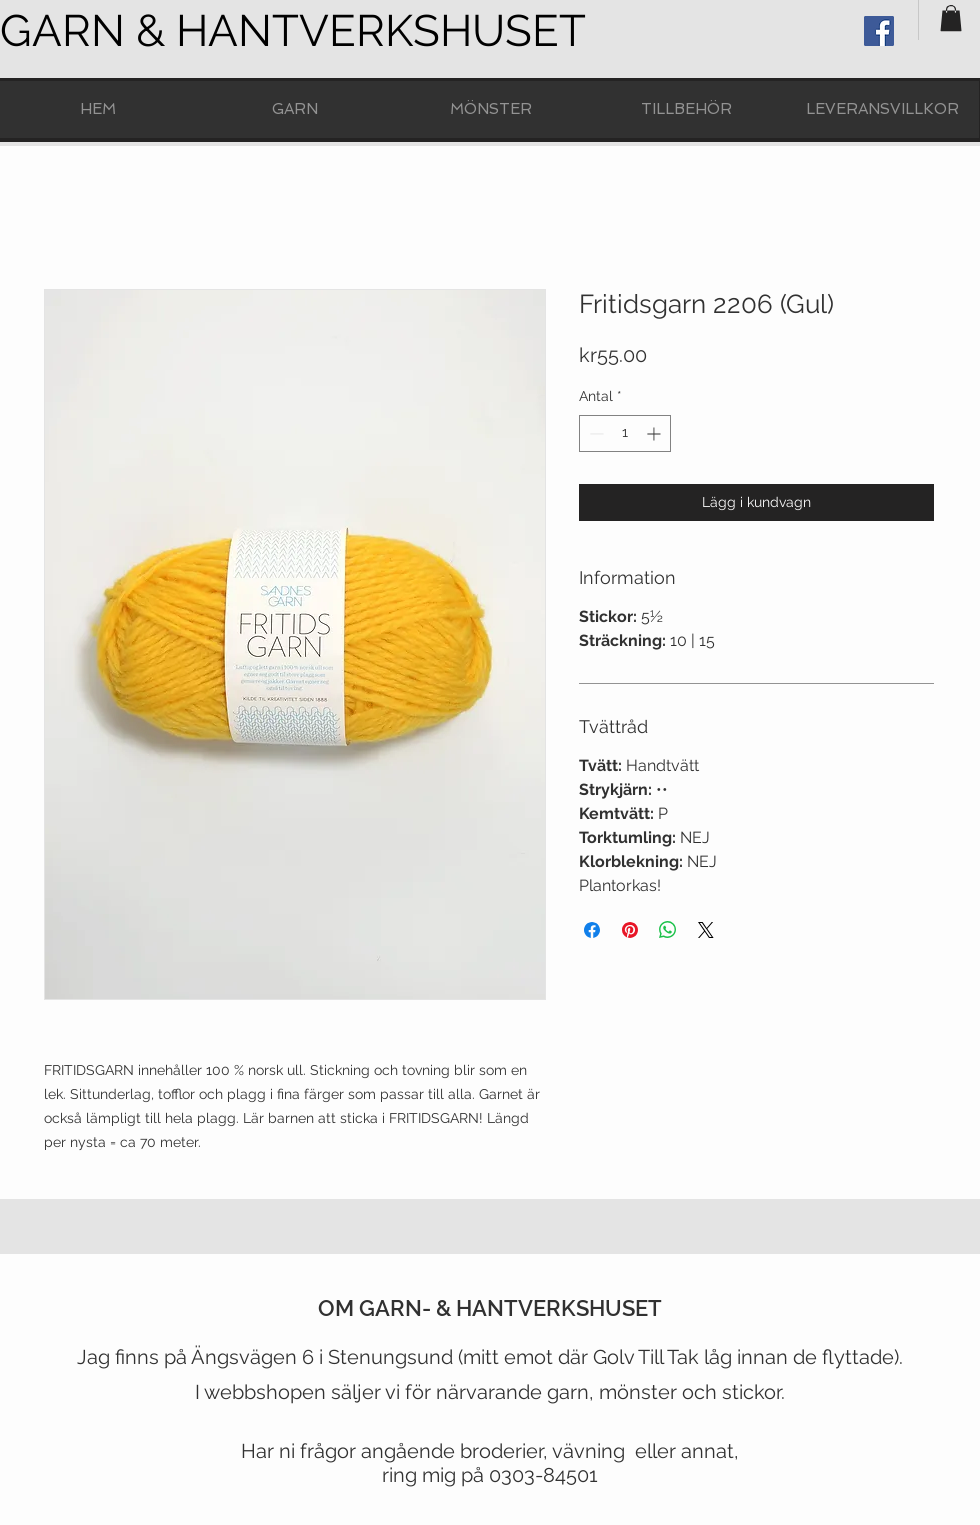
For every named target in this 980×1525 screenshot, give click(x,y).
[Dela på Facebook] (592, 930)
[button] (951, 18)
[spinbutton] (625, 433)
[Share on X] (706, 930)
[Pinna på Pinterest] (630, 930)
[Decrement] (594, 433)
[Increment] (655, 433)
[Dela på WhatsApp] (668, 930)
